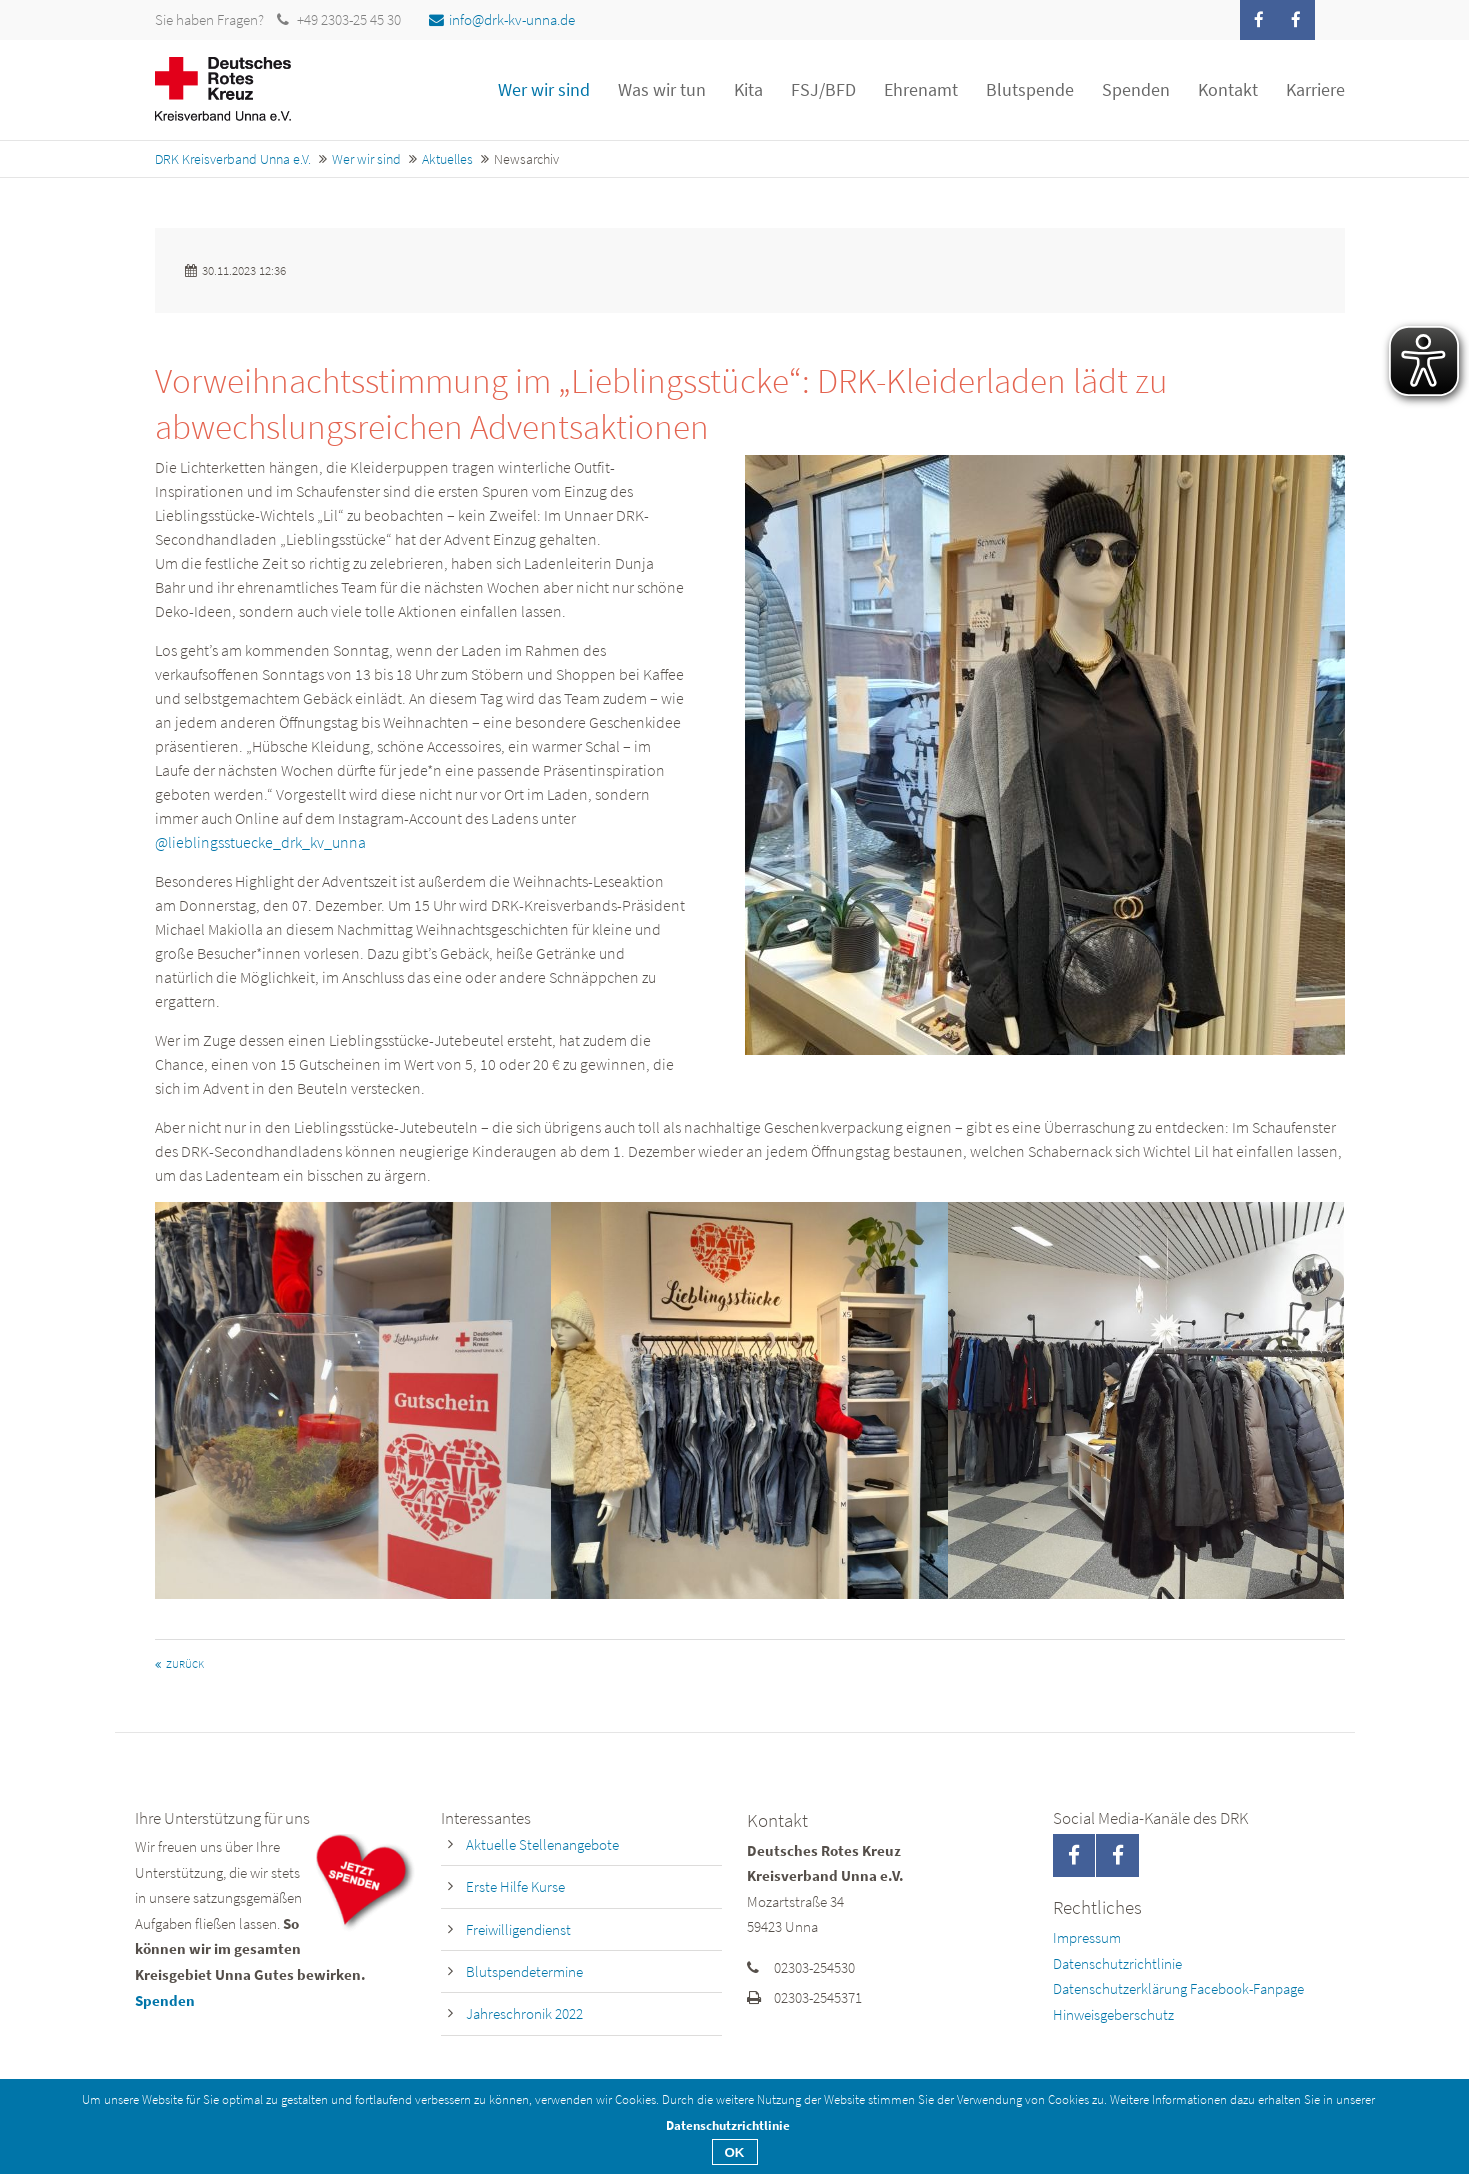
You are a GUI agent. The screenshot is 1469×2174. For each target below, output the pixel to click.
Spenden (165, 2000)
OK (735, 2152)
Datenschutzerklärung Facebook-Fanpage (1178, 1988)
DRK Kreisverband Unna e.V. (233, 159)
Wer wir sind (366, 159)
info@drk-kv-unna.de (502, 19)
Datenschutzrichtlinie (1117, 1963)
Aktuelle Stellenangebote (542, 1844)
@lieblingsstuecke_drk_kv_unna (260, 842)
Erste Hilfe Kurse (515, 1886)
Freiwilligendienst (518, 1929)
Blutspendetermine (524, 1971)
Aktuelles (447, 159)
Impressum (1087, 1937)
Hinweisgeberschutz (1113, 2014)
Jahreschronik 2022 (524, 2013)
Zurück (185, 1664)
